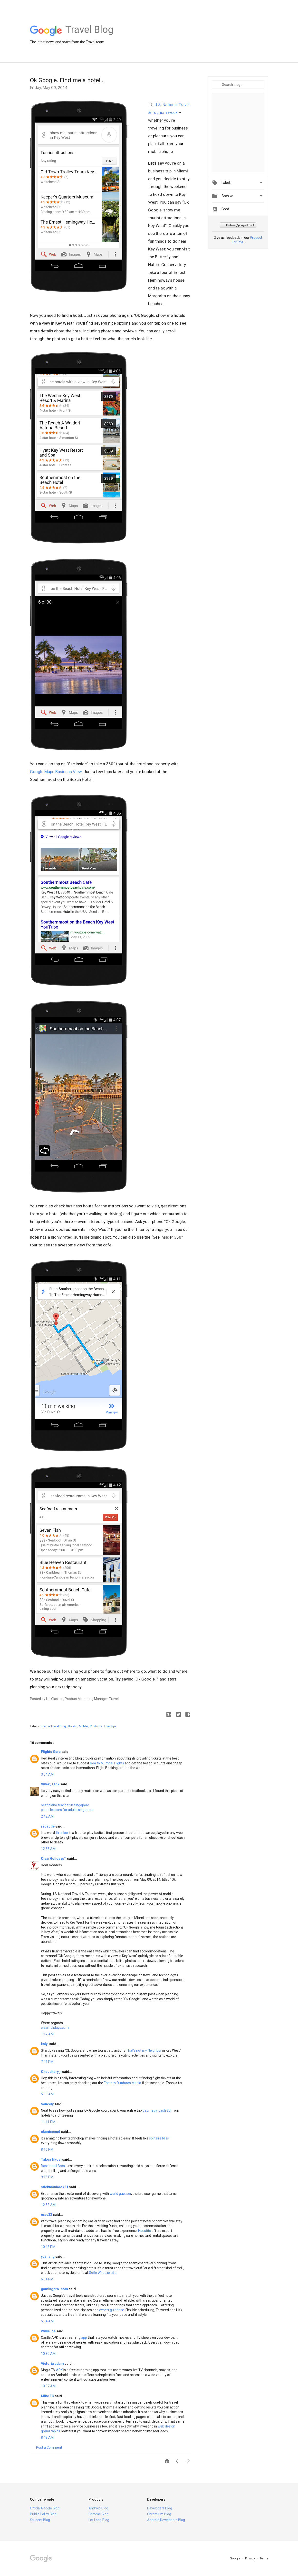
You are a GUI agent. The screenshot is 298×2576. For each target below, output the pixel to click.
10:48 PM (48, 2247)
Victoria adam (53, 2364)
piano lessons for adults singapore (67, 1810)
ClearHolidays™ (54, 1858)
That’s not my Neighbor (144, 2050)
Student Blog (40, 2520)
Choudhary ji (51, 2072)
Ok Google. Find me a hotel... (67, 80)
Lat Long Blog (98, 2520)
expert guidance (111, 2310)
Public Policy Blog (43, 2514)
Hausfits (144, 2231)
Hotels (72, 1726)
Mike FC (48, 2396)
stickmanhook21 (55, 2187)
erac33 (47, 2215)
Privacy (250, 2558)
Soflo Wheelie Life (102, 2273)
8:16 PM (47, 2149)
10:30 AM (48, 2354)
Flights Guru (51, 1752)
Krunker (62, 1833)
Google (235, 2558)
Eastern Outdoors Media (122, 2083)
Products (96, 1726)
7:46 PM (47, 2062)
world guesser (120, 2194)
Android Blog (98, 2508)
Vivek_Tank (50, 1784)
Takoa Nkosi (51, 2159)
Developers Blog (159, 2508)
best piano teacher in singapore (65, 1805)
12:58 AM (48, 2205)
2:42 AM (47, 1816)
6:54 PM (47, 2279)
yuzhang (48, 2256)
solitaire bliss (159, 2138)
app (84, 2337)
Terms (264, 2558)
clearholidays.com (55, 2027)
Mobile (83, 1726)
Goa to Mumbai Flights (107, 1763)
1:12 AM (47, 2034)
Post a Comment (49, 2447)
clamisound (51, 2132)
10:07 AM (48, 2386)
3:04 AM (47, 1774)
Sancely (47, 2104)
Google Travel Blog (53, 1726)
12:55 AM (48, 1849)
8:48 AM (47, 2437)
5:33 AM (47, 2094)
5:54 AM (47, 2321)
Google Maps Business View (56, 771)
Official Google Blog (44, 2508)
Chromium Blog (159, 2514)
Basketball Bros (53, 2166)
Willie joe (48, 2331)
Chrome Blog (98, 2514)
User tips (110, 1726)
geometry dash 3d (157, 2110)
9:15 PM (47, 2177)
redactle (48, 1826)
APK (59, 2370)
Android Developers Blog (166, 2520)
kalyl (45, 2044)
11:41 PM (48, 2122)
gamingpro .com (55, 2289)
